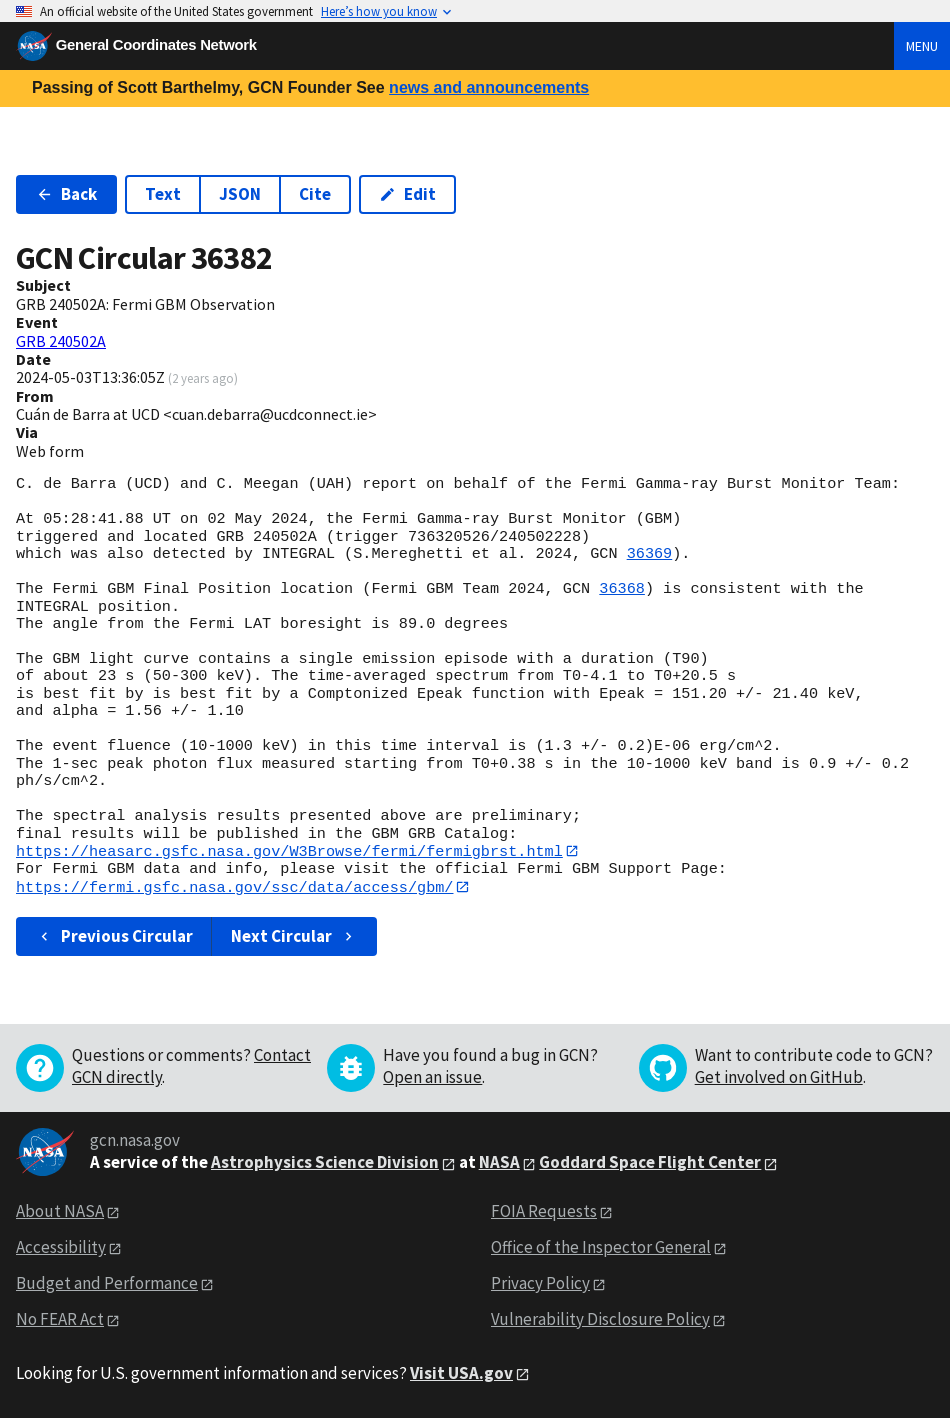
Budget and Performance (107, 1284)
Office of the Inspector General (601, 1248)
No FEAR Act (60, 1320)
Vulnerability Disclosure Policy (600, 1320)
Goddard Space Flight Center (650, 1163)
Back (66, 194)
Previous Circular (114, 937)
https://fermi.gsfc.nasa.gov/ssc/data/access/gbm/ (234, 887)
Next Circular (294, 937)
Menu (922, 46)
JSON (240, 194)
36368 (622, 589)
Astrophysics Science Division (325, 1163)
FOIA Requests (544, 1212)
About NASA (60, 1212)
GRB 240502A (61, 341)
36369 (650, 554)
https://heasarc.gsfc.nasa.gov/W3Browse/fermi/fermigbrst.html (289, 851)
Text (163, 194)
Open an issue (432, 1078)
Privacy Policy (540, 1284)
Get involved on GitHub (779, 1078)
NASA (499, 1163)
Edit (407, 194)
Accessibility (61, 1248)
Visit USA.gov (461, 1374)
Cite (315, 194)
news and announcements (489, 87)
